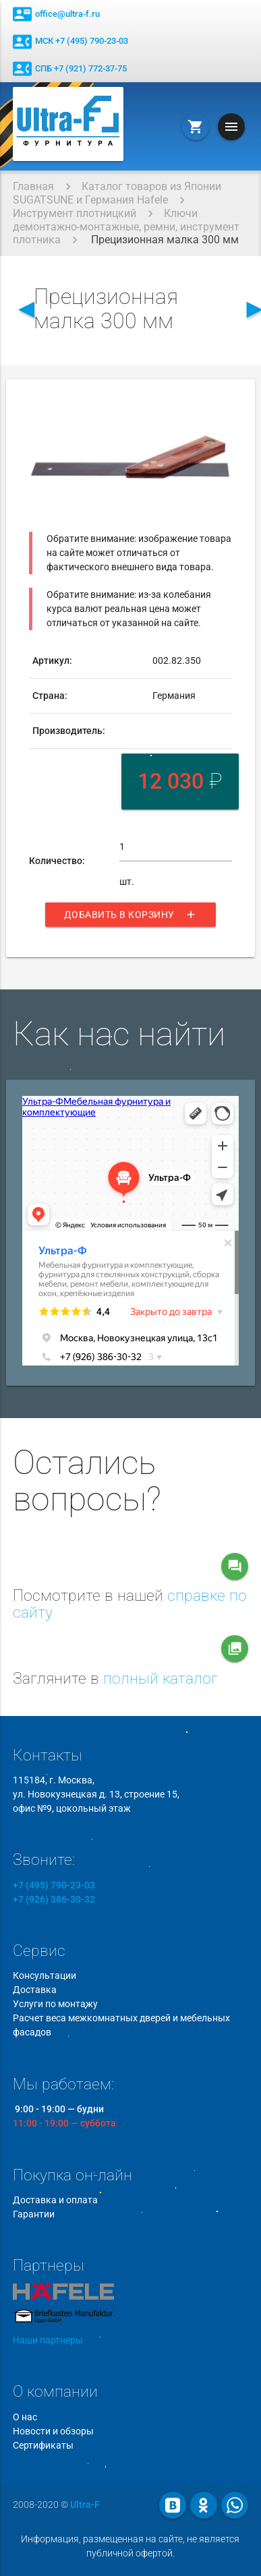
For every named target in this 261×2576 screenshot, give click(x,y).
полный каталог (160, 1678)
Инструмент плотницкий (74, 213)
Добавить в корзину (130, 914)
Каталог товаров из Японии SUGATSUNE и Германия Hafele (117, 193)
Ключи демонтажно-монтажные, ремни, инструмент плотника (126, 226)
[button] (219, 408)
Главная (33, 186)
